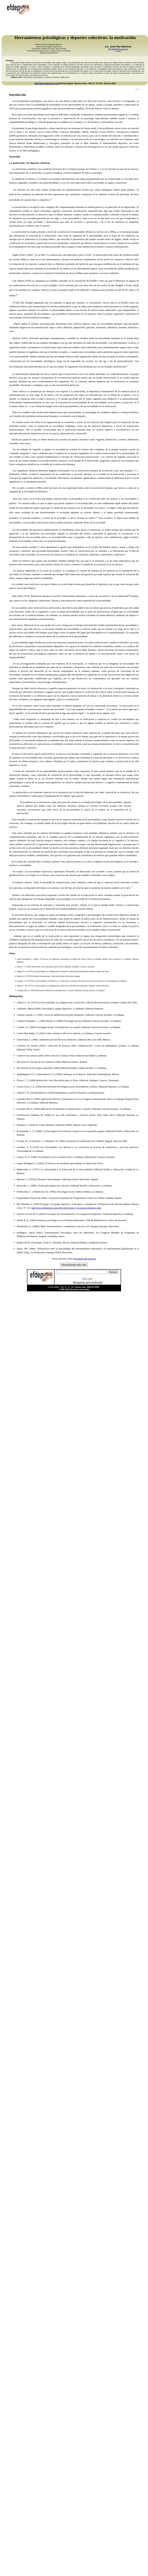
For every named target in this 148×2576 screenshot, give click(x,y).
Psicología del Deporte (84, 1258)
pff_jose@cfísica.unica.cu (118, 49)
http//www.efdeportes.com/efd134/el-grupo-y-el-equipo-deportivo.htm (66, 1207)
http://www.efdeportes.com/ (46, 83)
